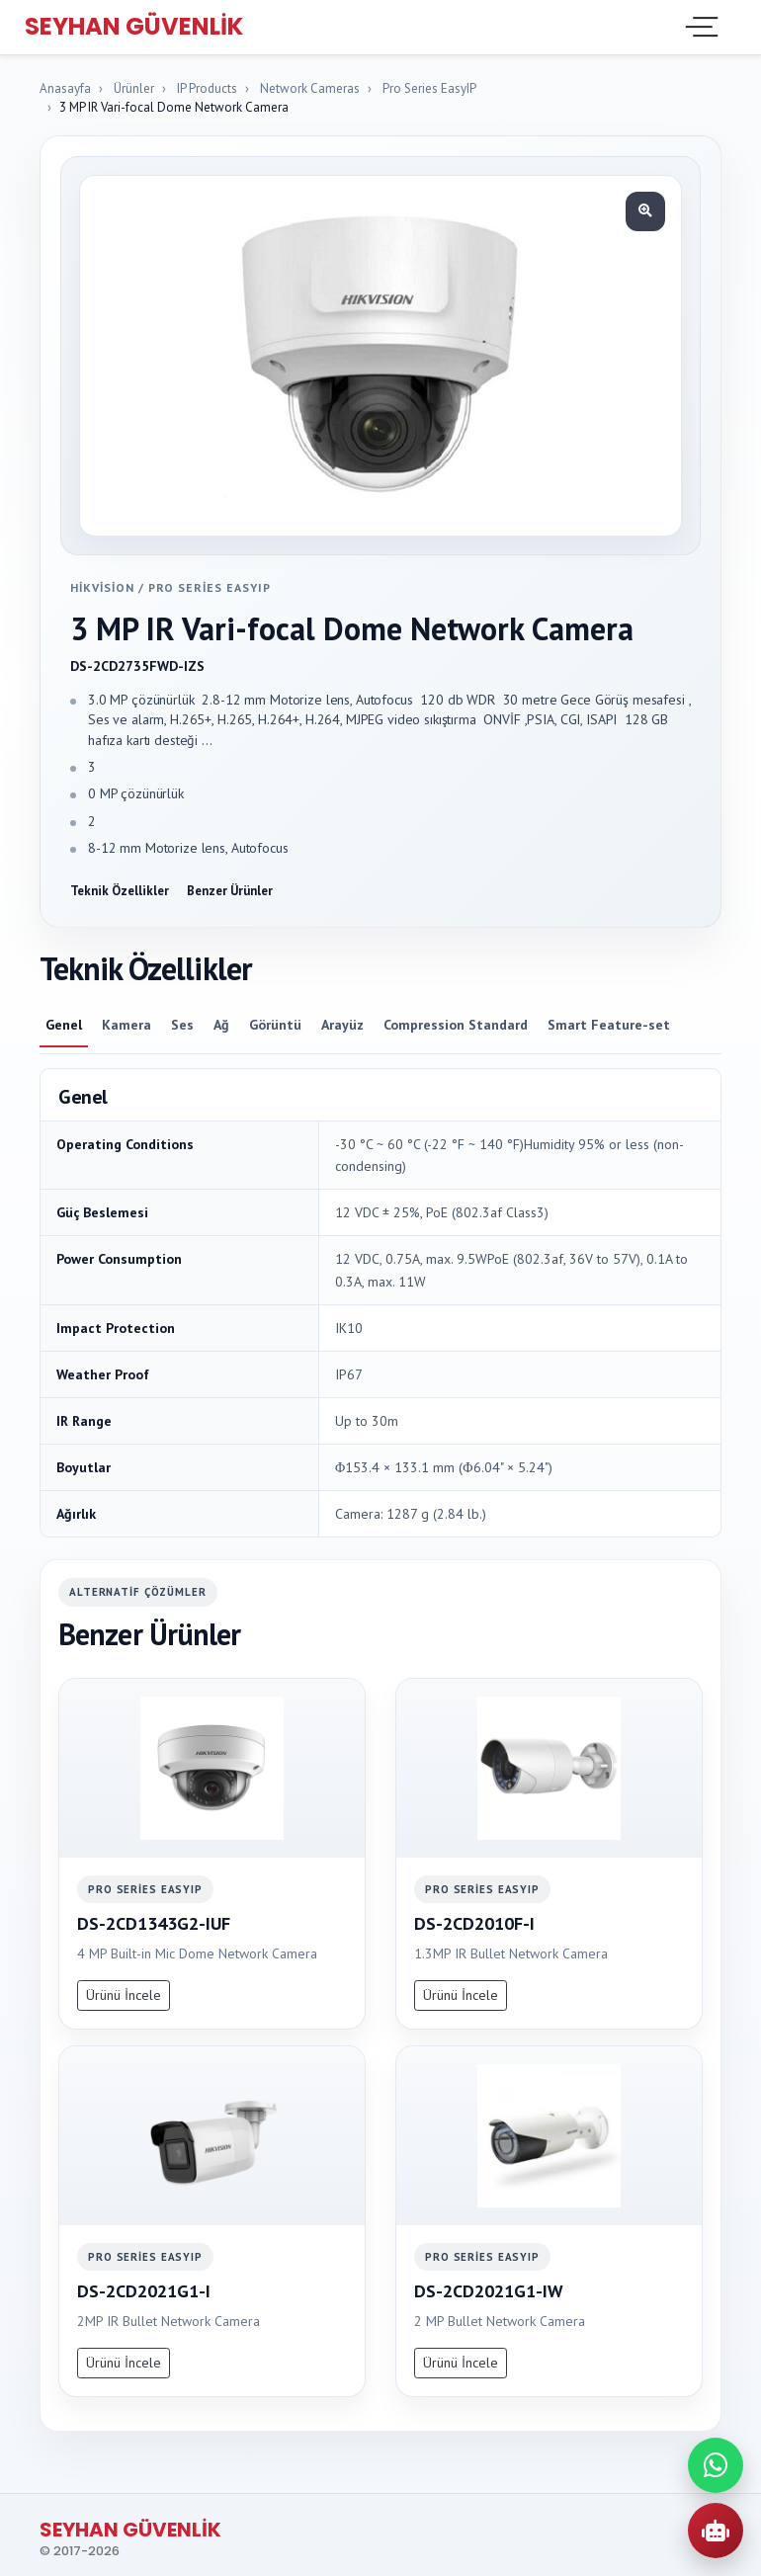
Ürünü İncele (123, 1995)
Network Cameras (310, 88)
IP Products (207, 88)
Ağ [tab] (221, 1025)
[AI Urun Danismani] (715, 2530)
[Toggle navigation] (700, 26)
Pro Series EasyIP (429, 88)
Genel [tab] (63, 1025)
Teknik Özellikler (119, 890)
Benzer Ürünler (230, 890)
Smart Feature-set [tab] (609, 1025)
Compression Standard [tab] (455, 1025)
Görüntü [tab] (275, 1025)
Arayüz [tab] (342, 1025)
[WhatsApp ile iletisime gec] (715, 2465)
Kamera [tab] (126, 1025)
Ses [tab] (182, 1025)
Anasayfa (65, 88)
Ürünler (134, 88)
